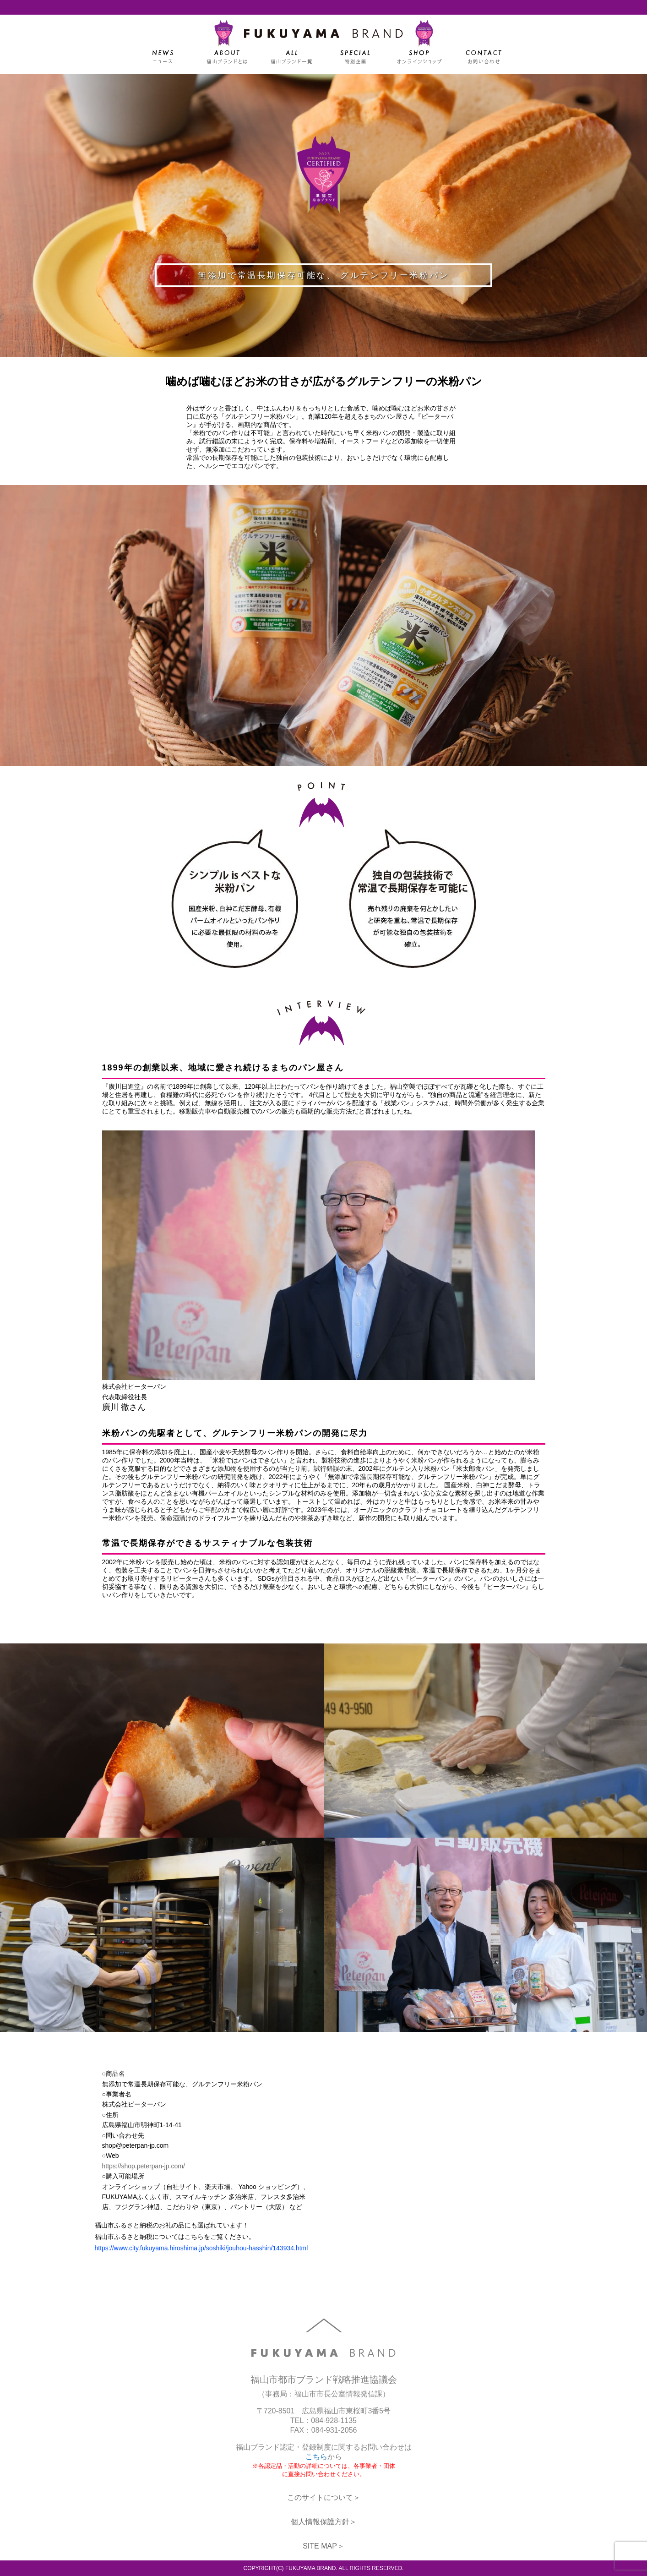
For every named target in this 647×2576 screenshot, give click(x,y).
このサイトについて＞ (323, 2497)
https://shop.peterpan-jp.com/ (143, 2166)
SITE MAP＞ (323, 2546)
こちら (316, 2457)
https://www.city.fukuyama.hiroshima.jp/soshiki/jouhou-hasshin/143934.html (201, 2248)
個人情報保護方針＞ (324, 2522)
